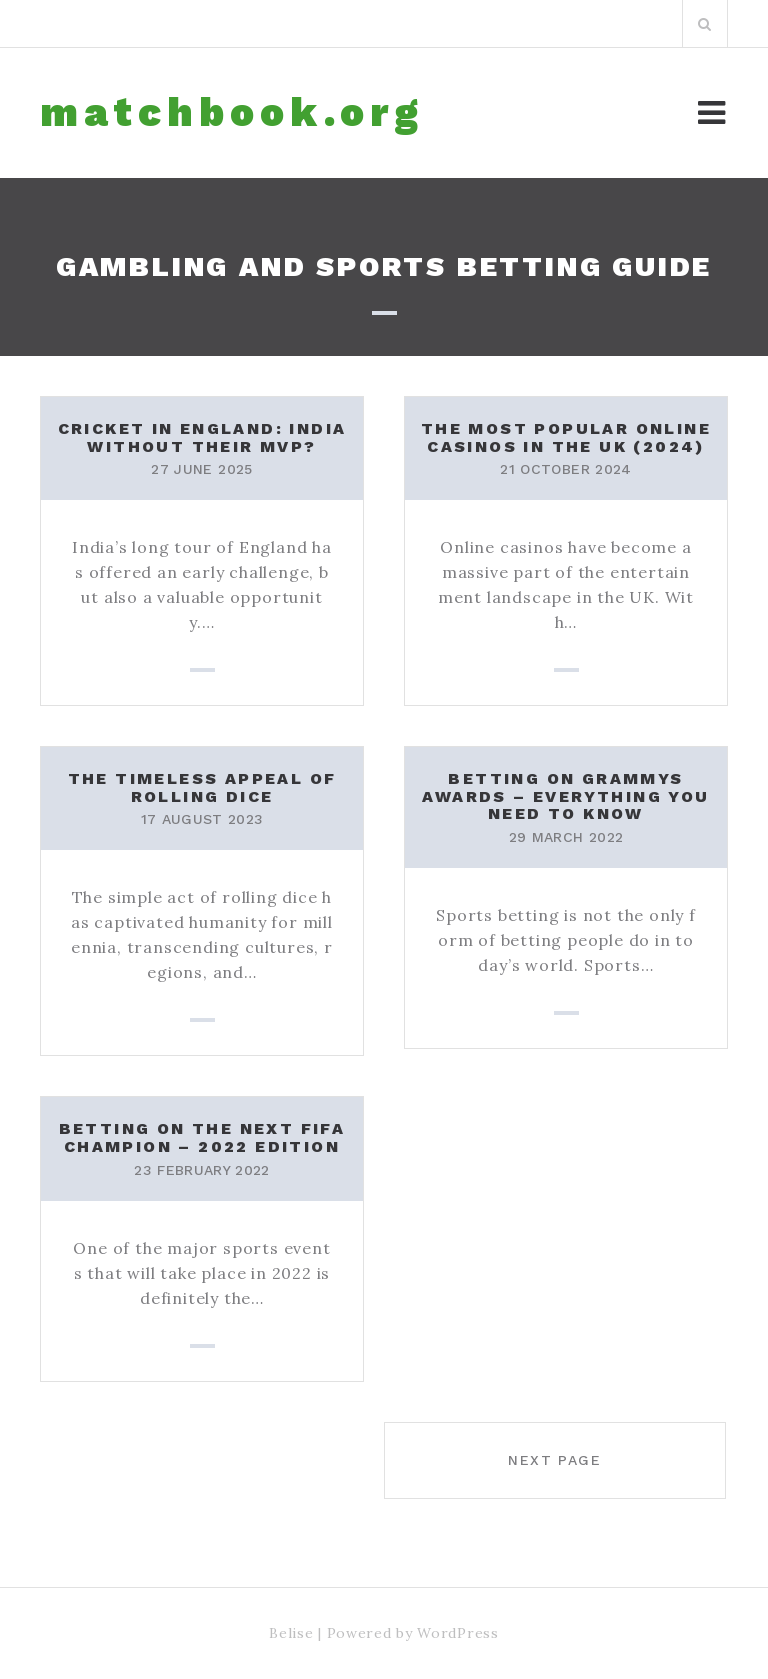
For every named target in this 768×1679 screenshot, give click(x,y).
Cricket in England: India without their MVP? (202, 437)
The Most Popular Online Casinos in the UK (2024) (566, 437)
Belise (291, 1633)
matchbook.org (232, 113)
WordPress (457, 1633)
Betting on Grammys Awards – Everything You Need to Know (565, 796)
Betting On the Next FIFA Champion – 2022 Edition (202, 1137)
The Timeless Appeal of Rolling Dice (202, 787)
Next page (554, 1460)
